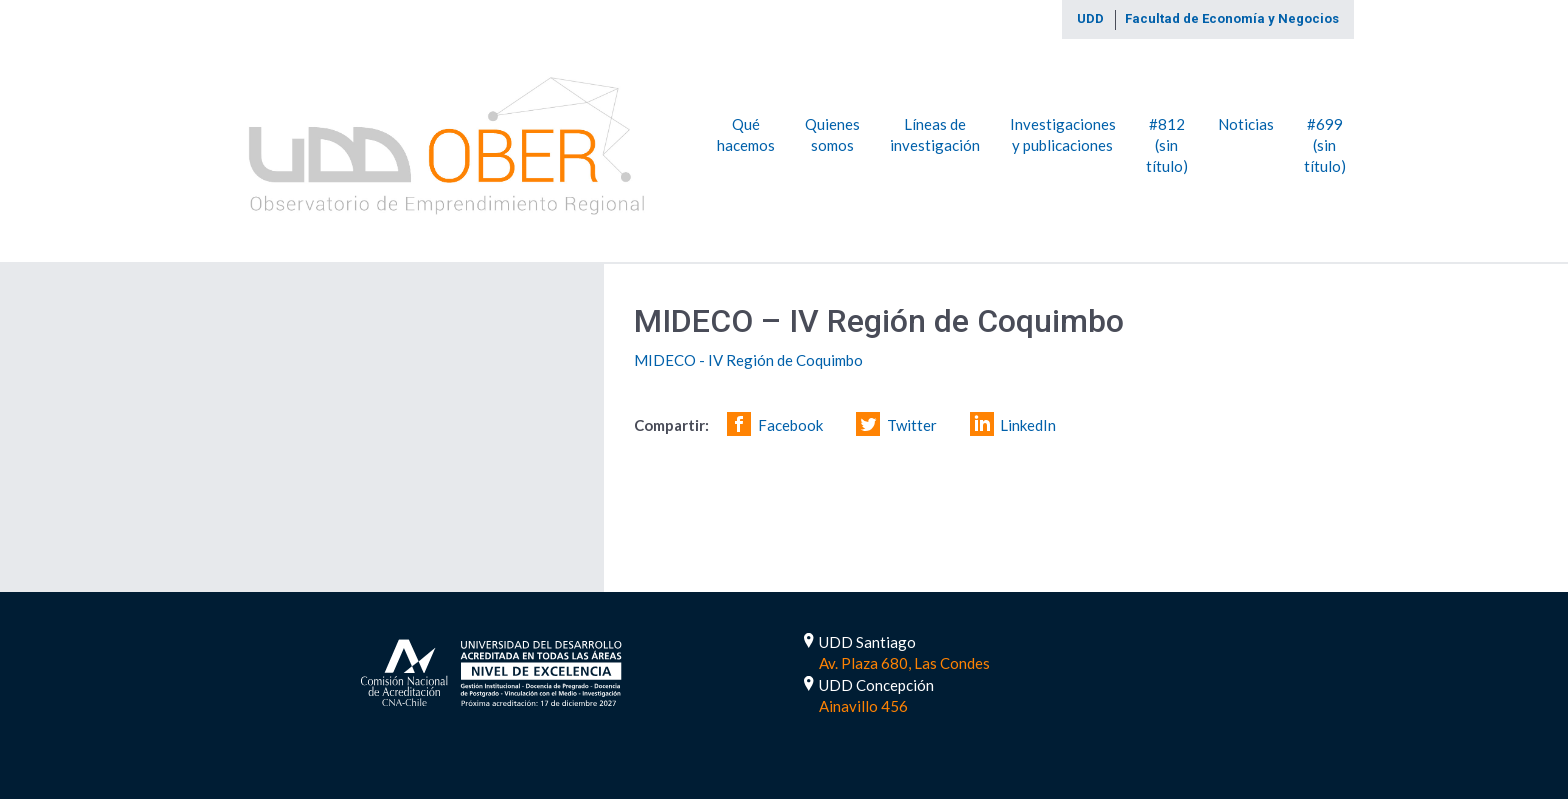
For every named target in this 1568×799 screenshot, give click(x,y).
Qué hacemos (746, 133)
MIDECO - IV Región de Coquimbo (748, 360)
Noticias (1246, 123)
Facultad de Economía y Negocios (1232, 18)
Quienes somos (832, 133)
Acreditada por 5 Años (491, 670)
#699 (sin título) (1325, 144)
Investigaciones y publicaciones (1063, 133)
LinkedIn (1028, 425)
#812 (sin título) (1167, 144)
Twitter (912, 425)
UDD (1090, 18)
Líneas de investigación (935, 133)
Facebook (790, 425)
